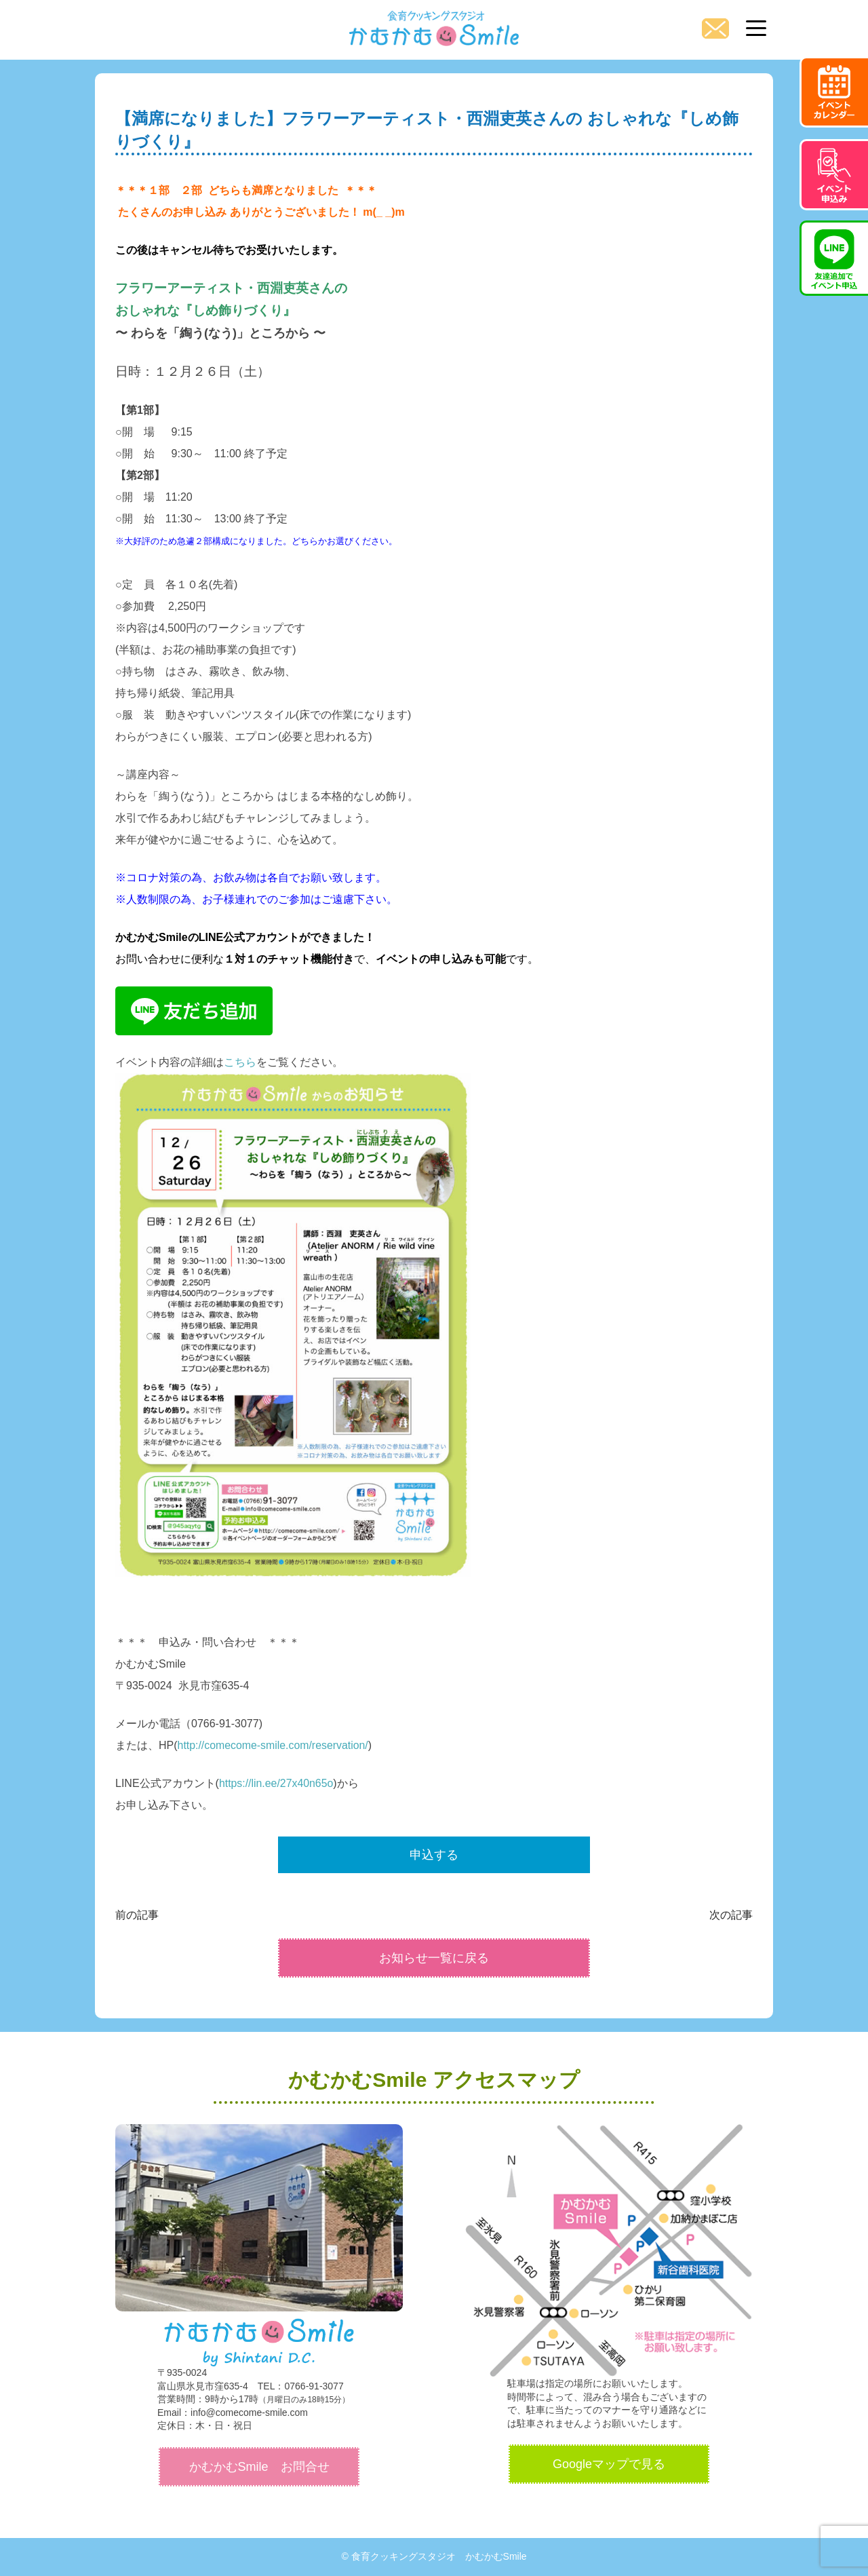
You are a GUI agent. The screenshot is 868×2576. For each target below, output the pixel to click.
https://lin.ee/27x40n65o (276, 1783)
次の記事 (731, 1915)
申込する (434, 1855)
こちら (240, 1062)
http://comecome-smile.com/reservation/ (274, 1745)
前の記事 (137, 1915)
